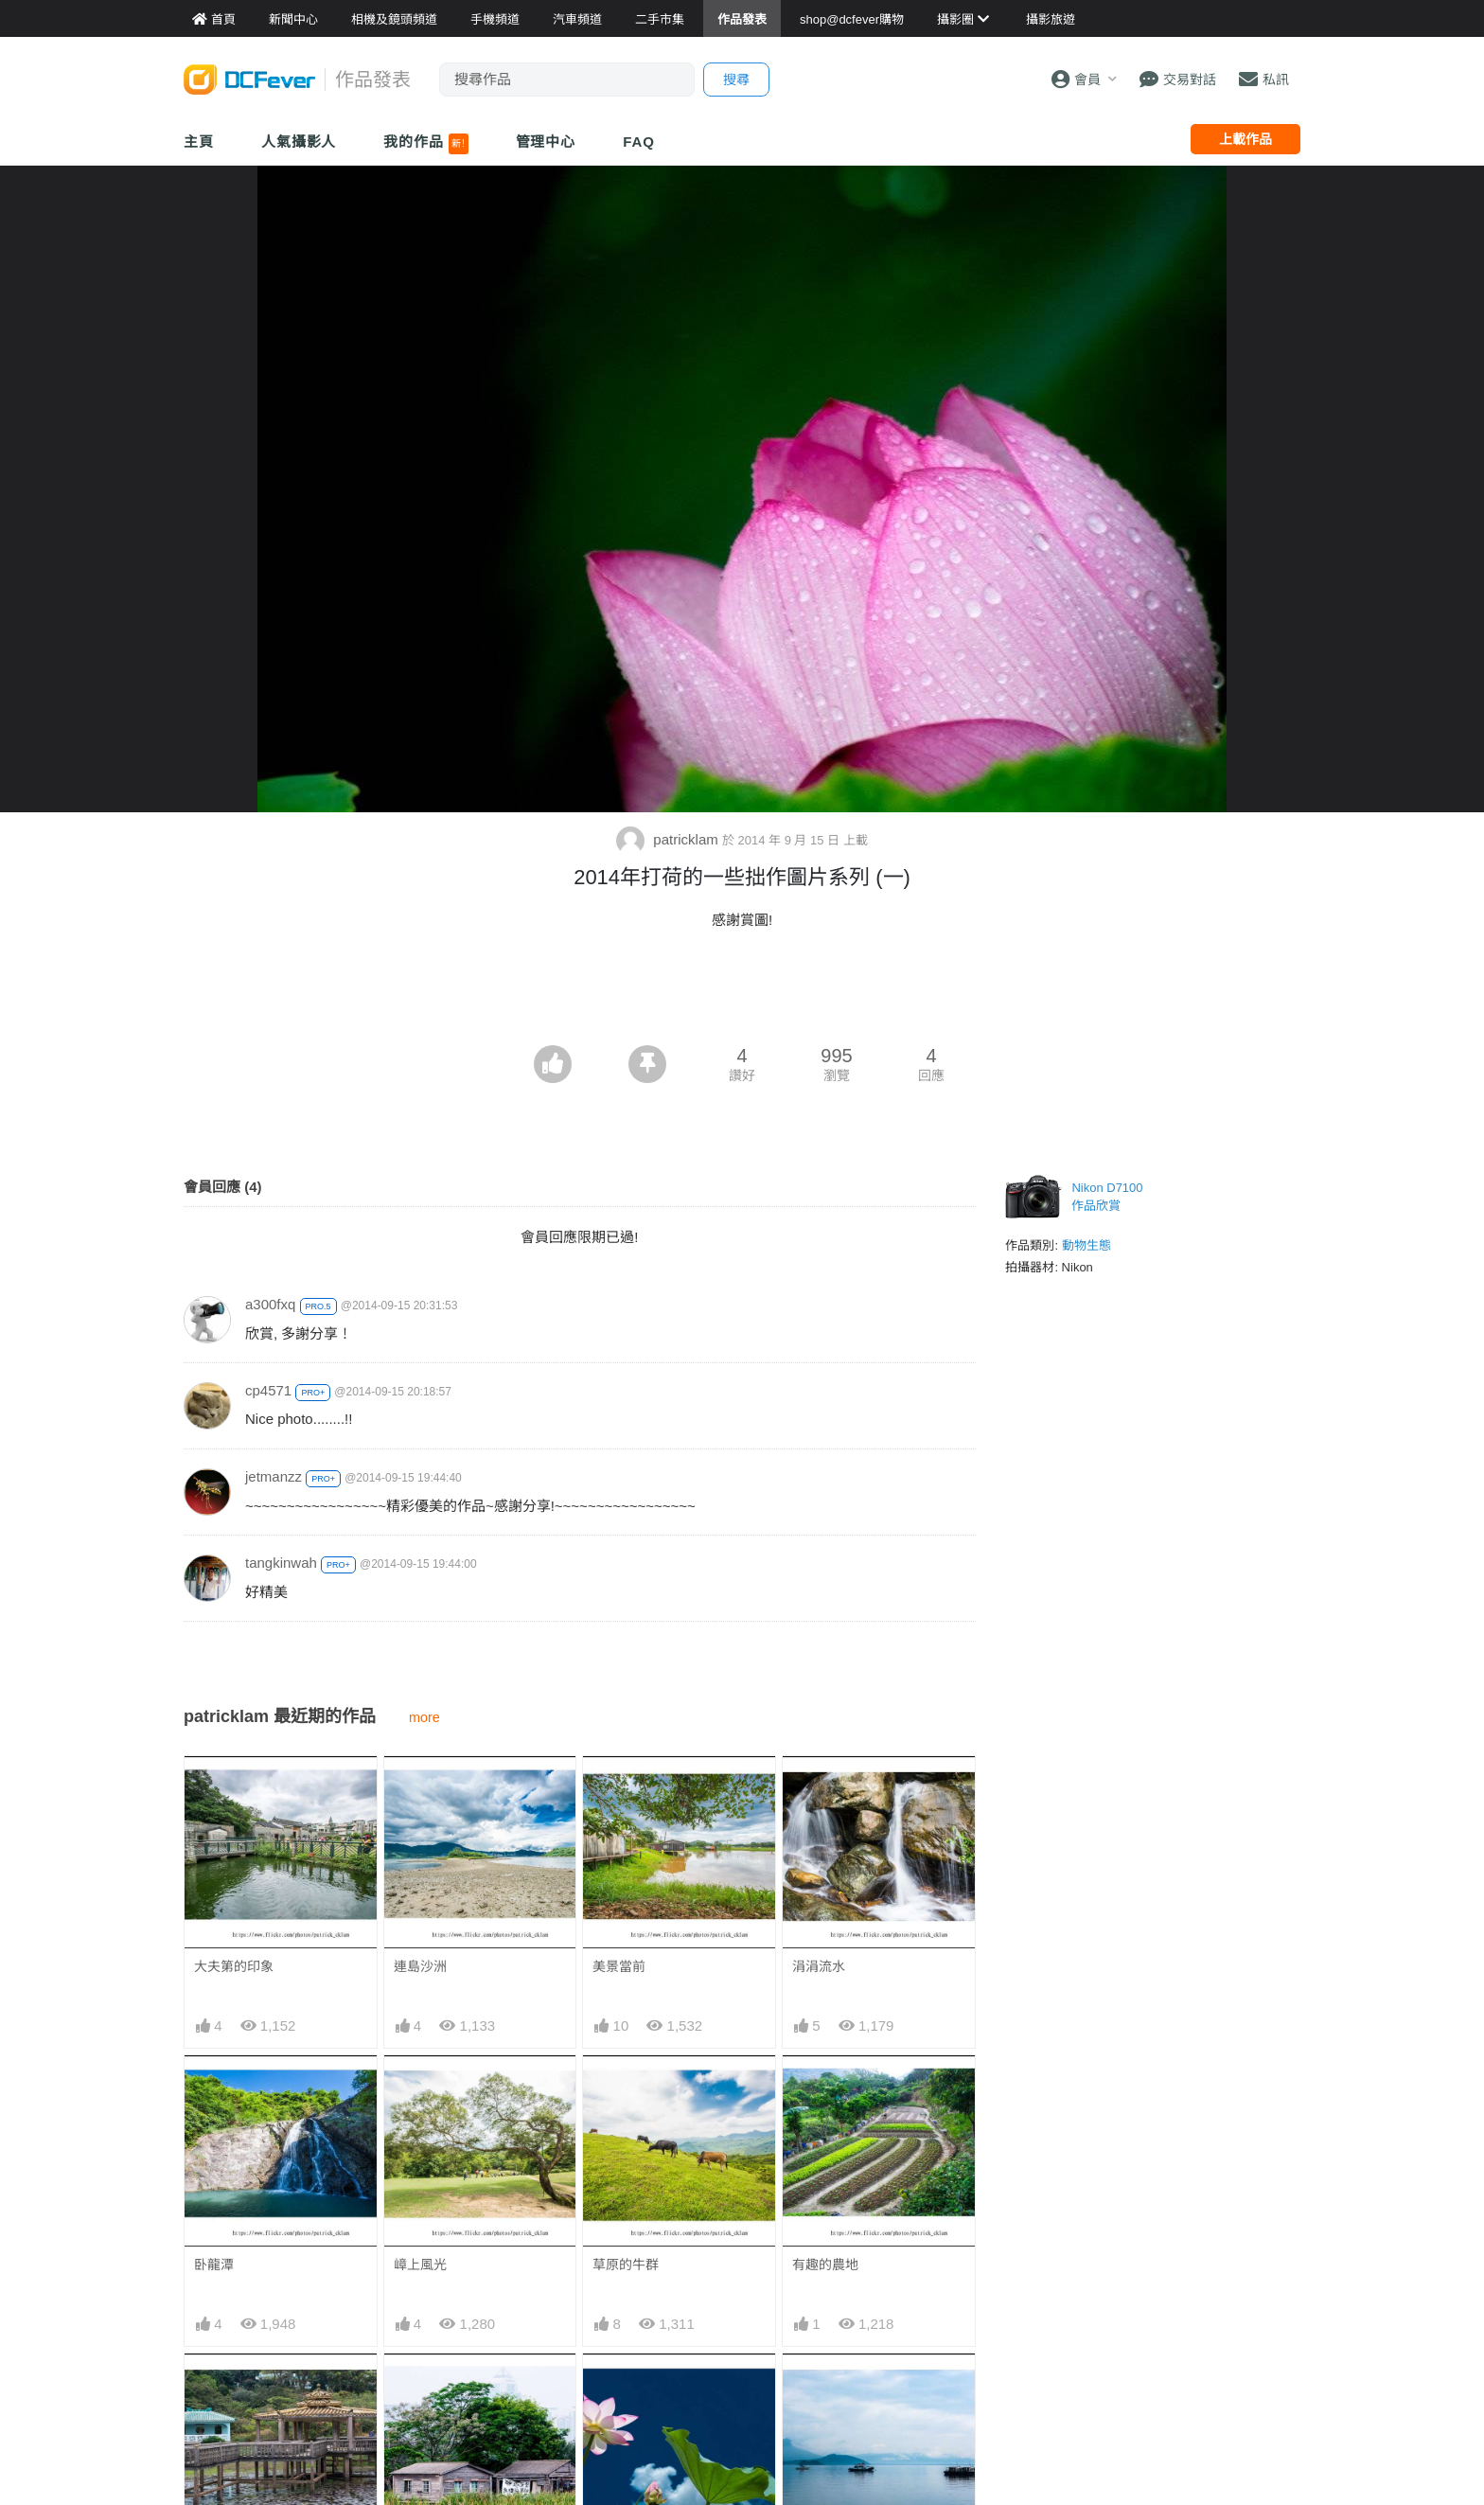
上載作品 (1245, 139)
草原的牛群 (625, 2264)
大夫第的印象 (234, 1966)
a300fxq (270, 1304)
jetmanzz (273, 1476)
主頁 (199, 141)
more (424, 1717)
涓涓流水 (818, 1966)
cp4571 (268, 1390)
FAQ (639, 141)
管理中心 (546, 141)
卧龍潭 (214, 2264)
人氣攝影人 (299, 141)
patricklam (669, 839)
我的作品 (425, 143)
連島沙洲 (420, 1966)
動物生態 (1086, 1245)
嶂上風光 (420, 2264)
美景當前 (618, 1966)
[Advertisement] (742, 993)
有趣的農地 (825, 2264)
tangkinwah (281, 1563)
